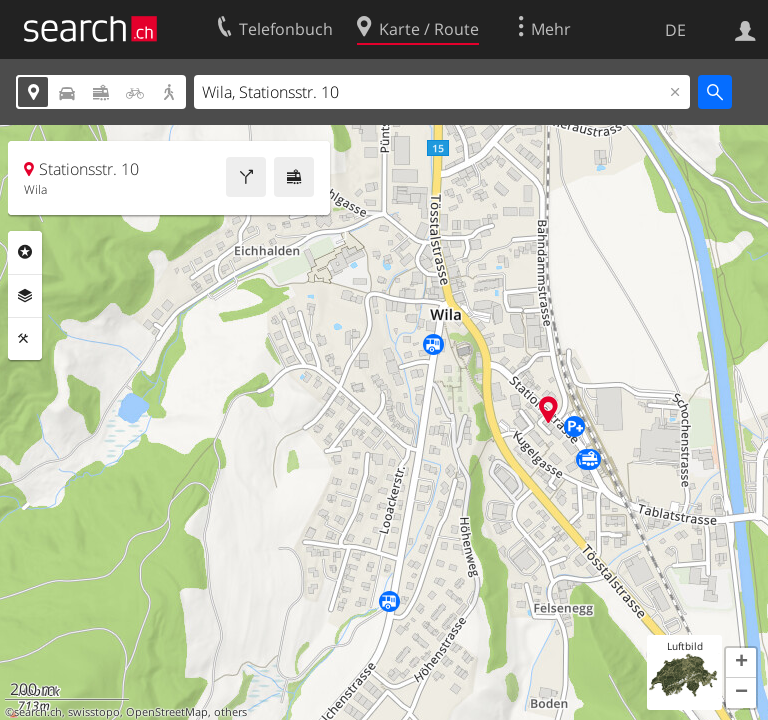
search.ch (38, 712)
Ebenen (25, 296)
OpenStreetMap (167, 712)
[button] (741, 663)
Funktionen (25, 339)
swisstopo (94, 712)
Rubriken (25, 252)
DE (675, 30)
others (230, 712)
